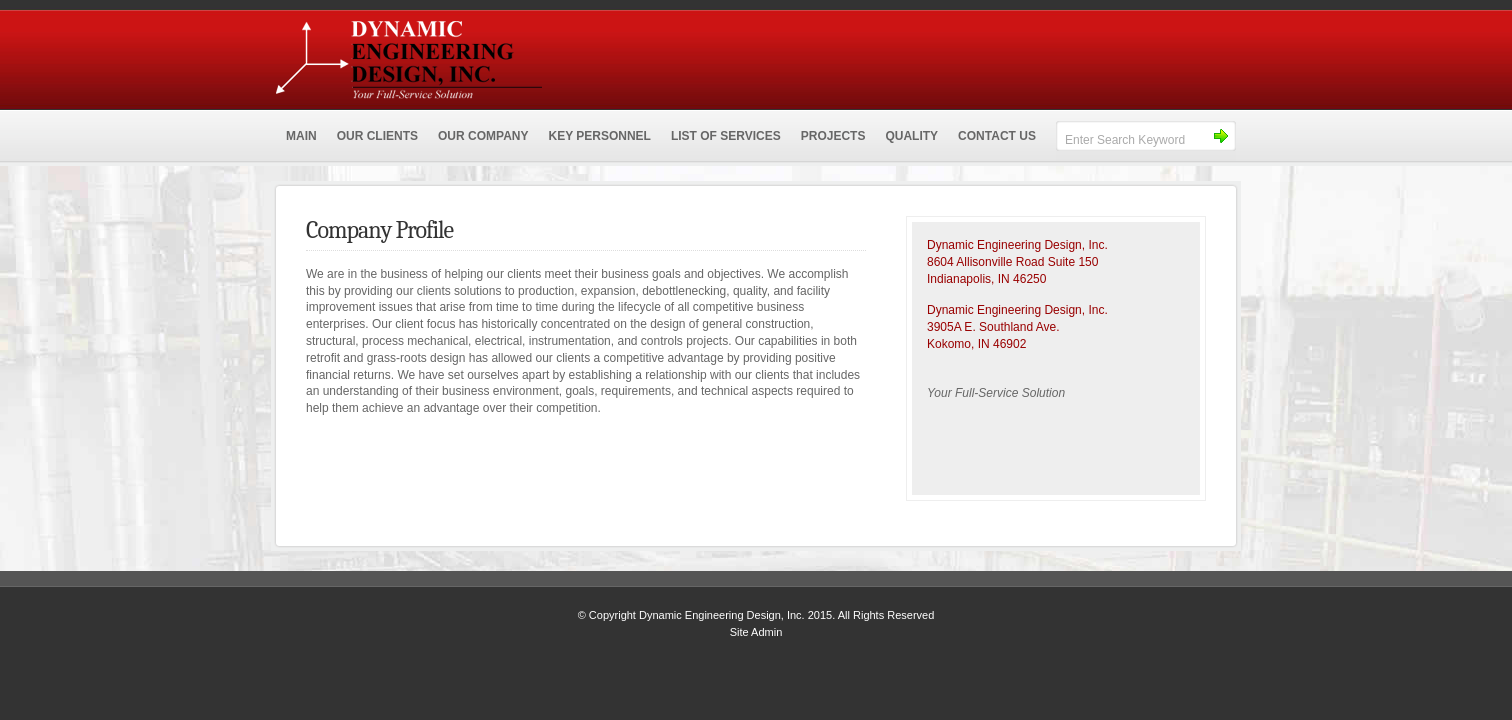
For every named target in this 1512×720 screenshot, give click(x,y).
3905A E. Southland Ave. (993, 327)
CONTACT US (997, 136)
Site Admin (756, 632)
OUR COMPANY (483, 136)
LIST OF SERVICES (726, 136)
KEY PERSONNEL (599, 136)
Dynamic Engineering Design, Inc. (551, 55)
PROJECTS (833, 136)
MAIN (301, 136)
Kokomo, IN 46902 (976, 344)
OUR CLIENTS (377, 136)
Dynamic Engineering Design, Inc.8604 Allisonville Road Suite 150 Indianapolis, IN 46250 (1017, 262)
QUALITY (911, 136)
